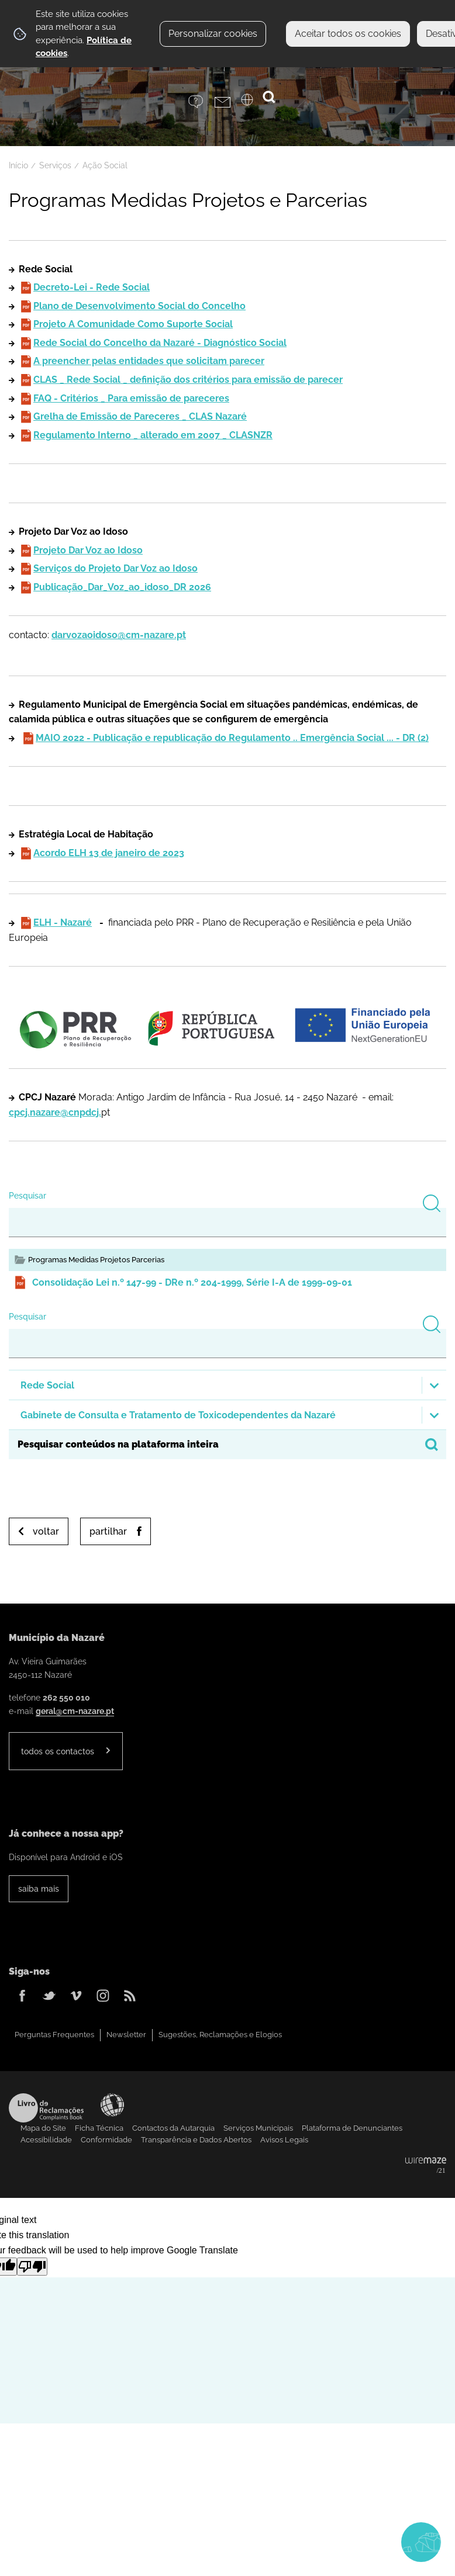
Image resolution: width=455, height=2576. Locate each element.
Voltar (46, 1531)
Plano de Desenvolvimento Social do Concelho (139, 305)
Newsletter (126, 2034)
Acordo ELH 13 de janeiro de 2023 (108, 852)
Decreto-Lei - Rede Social (91, 287)
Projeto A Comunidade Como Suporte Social (133, 324)
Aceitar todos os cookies (348, 33)
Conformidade (106, 2139)
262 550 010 (66, 1697)
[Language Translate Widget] (254, 103)
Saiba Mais (38, 1888)
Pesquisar (27, 1195)
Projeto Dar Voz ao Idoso (88, 550)
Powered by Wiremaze (425, 2166)
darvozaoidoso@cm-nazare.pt (118, 634)
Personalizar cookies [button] (212, 33)
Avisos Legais (284, 2139)
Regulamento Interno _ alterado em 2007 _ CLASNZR (153, 435)
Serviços (55, 165)
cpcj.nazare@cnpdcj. (55, 1112)
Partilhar (108, 1531)
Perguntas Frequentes (54, 2034)
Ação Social (104, 165)
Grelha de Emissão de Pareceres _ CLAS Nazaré (140, 416)
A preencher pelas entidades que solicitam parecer (148, 360)
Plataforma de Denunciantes (352, 2128)
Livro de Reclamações (46, 2108)
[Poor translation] (32, 2267)
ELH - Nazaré (62, 922)
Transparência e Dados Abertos (196, 2139)
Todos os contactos (57, 1751)
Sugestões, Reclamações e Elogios (220, 2034)
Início (18, 165)
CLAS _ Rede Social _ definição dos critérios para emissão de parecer (188, 379)
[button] (227, 1385)
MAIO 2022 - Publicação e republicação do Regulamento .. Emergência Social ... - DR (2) (232, 737)
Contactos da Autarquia (173, 2128)
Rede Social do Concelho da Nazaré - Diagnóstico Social (160, 342)
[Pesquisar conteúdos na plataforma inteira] (431, 1444)
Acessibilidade (112, 2105)
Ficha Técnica (99, 2128)
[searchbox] (227, 1444)
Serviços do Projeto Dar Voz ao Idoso (115, 568)
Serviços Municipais (258, 2128)
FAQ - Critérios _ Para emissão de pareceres (131, 398)
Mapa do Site (43, 2128)
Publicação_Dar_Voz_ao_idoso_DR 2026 (122, 587)
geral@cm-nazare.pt (75, 1711)
